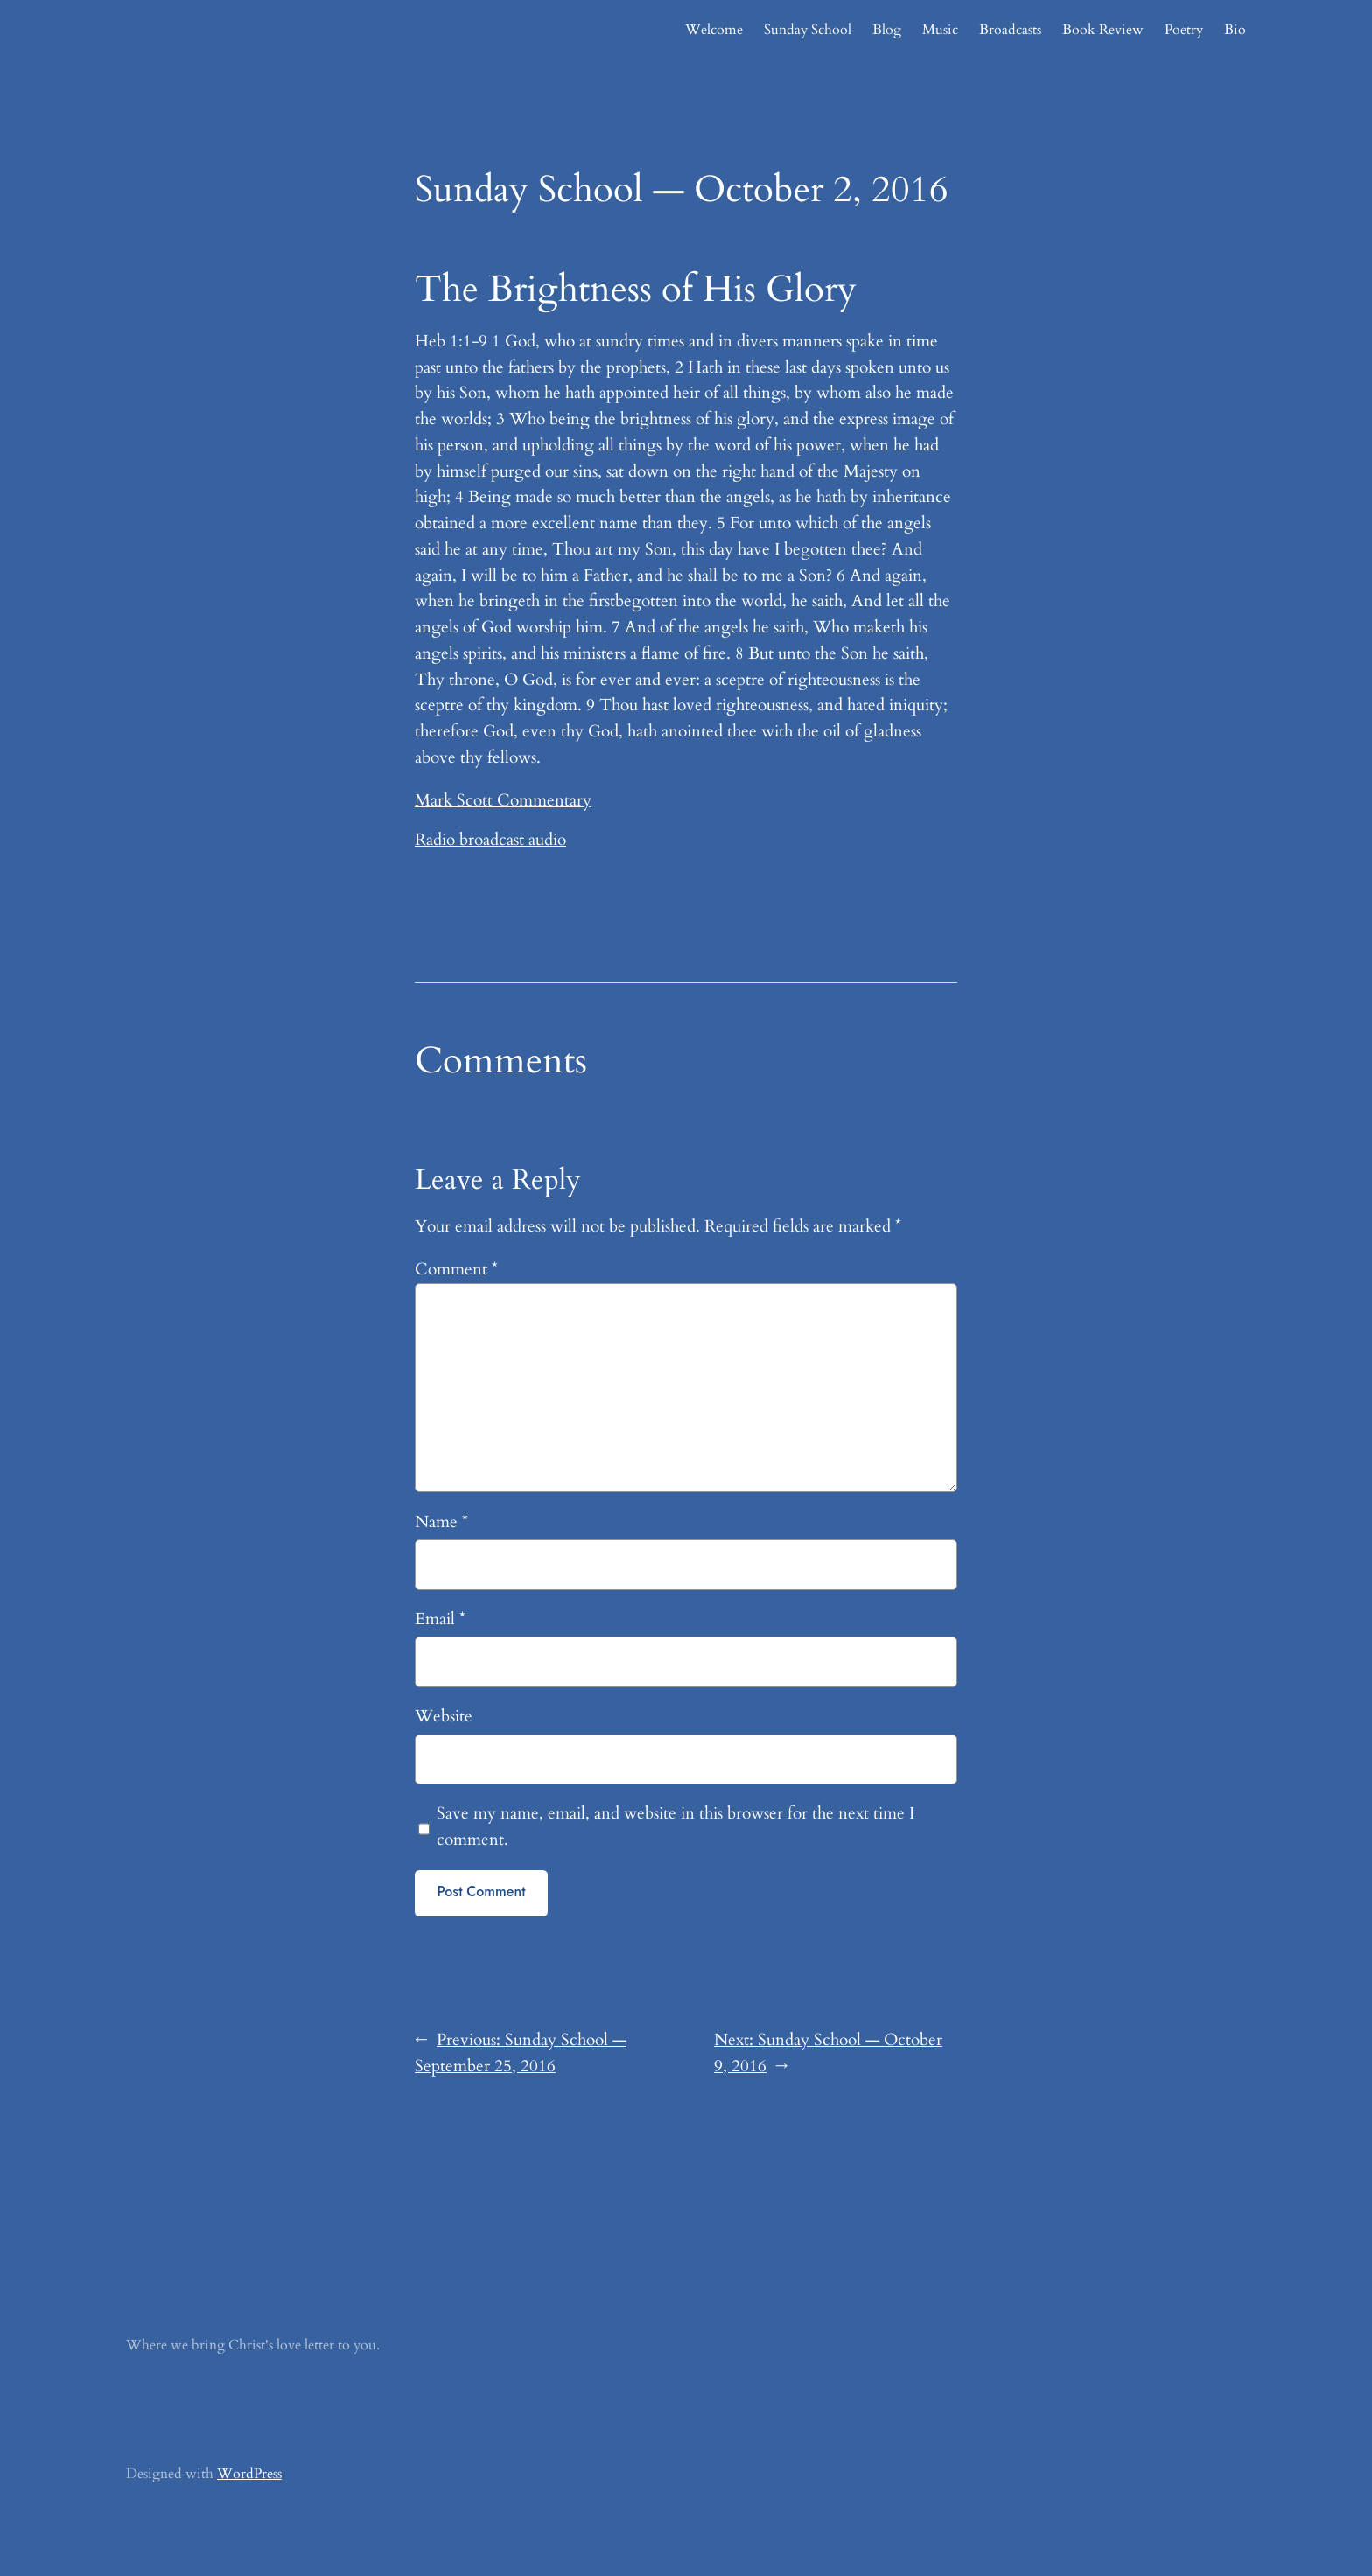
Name (441, 1522)
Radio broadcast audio (490, 839)
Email (440, 1619)
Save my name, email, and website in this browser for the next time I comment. (675, 1826)
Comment (456, 1269)
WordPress (249, 2473)
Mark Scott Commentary (503, 800)
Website (443, 1716)
